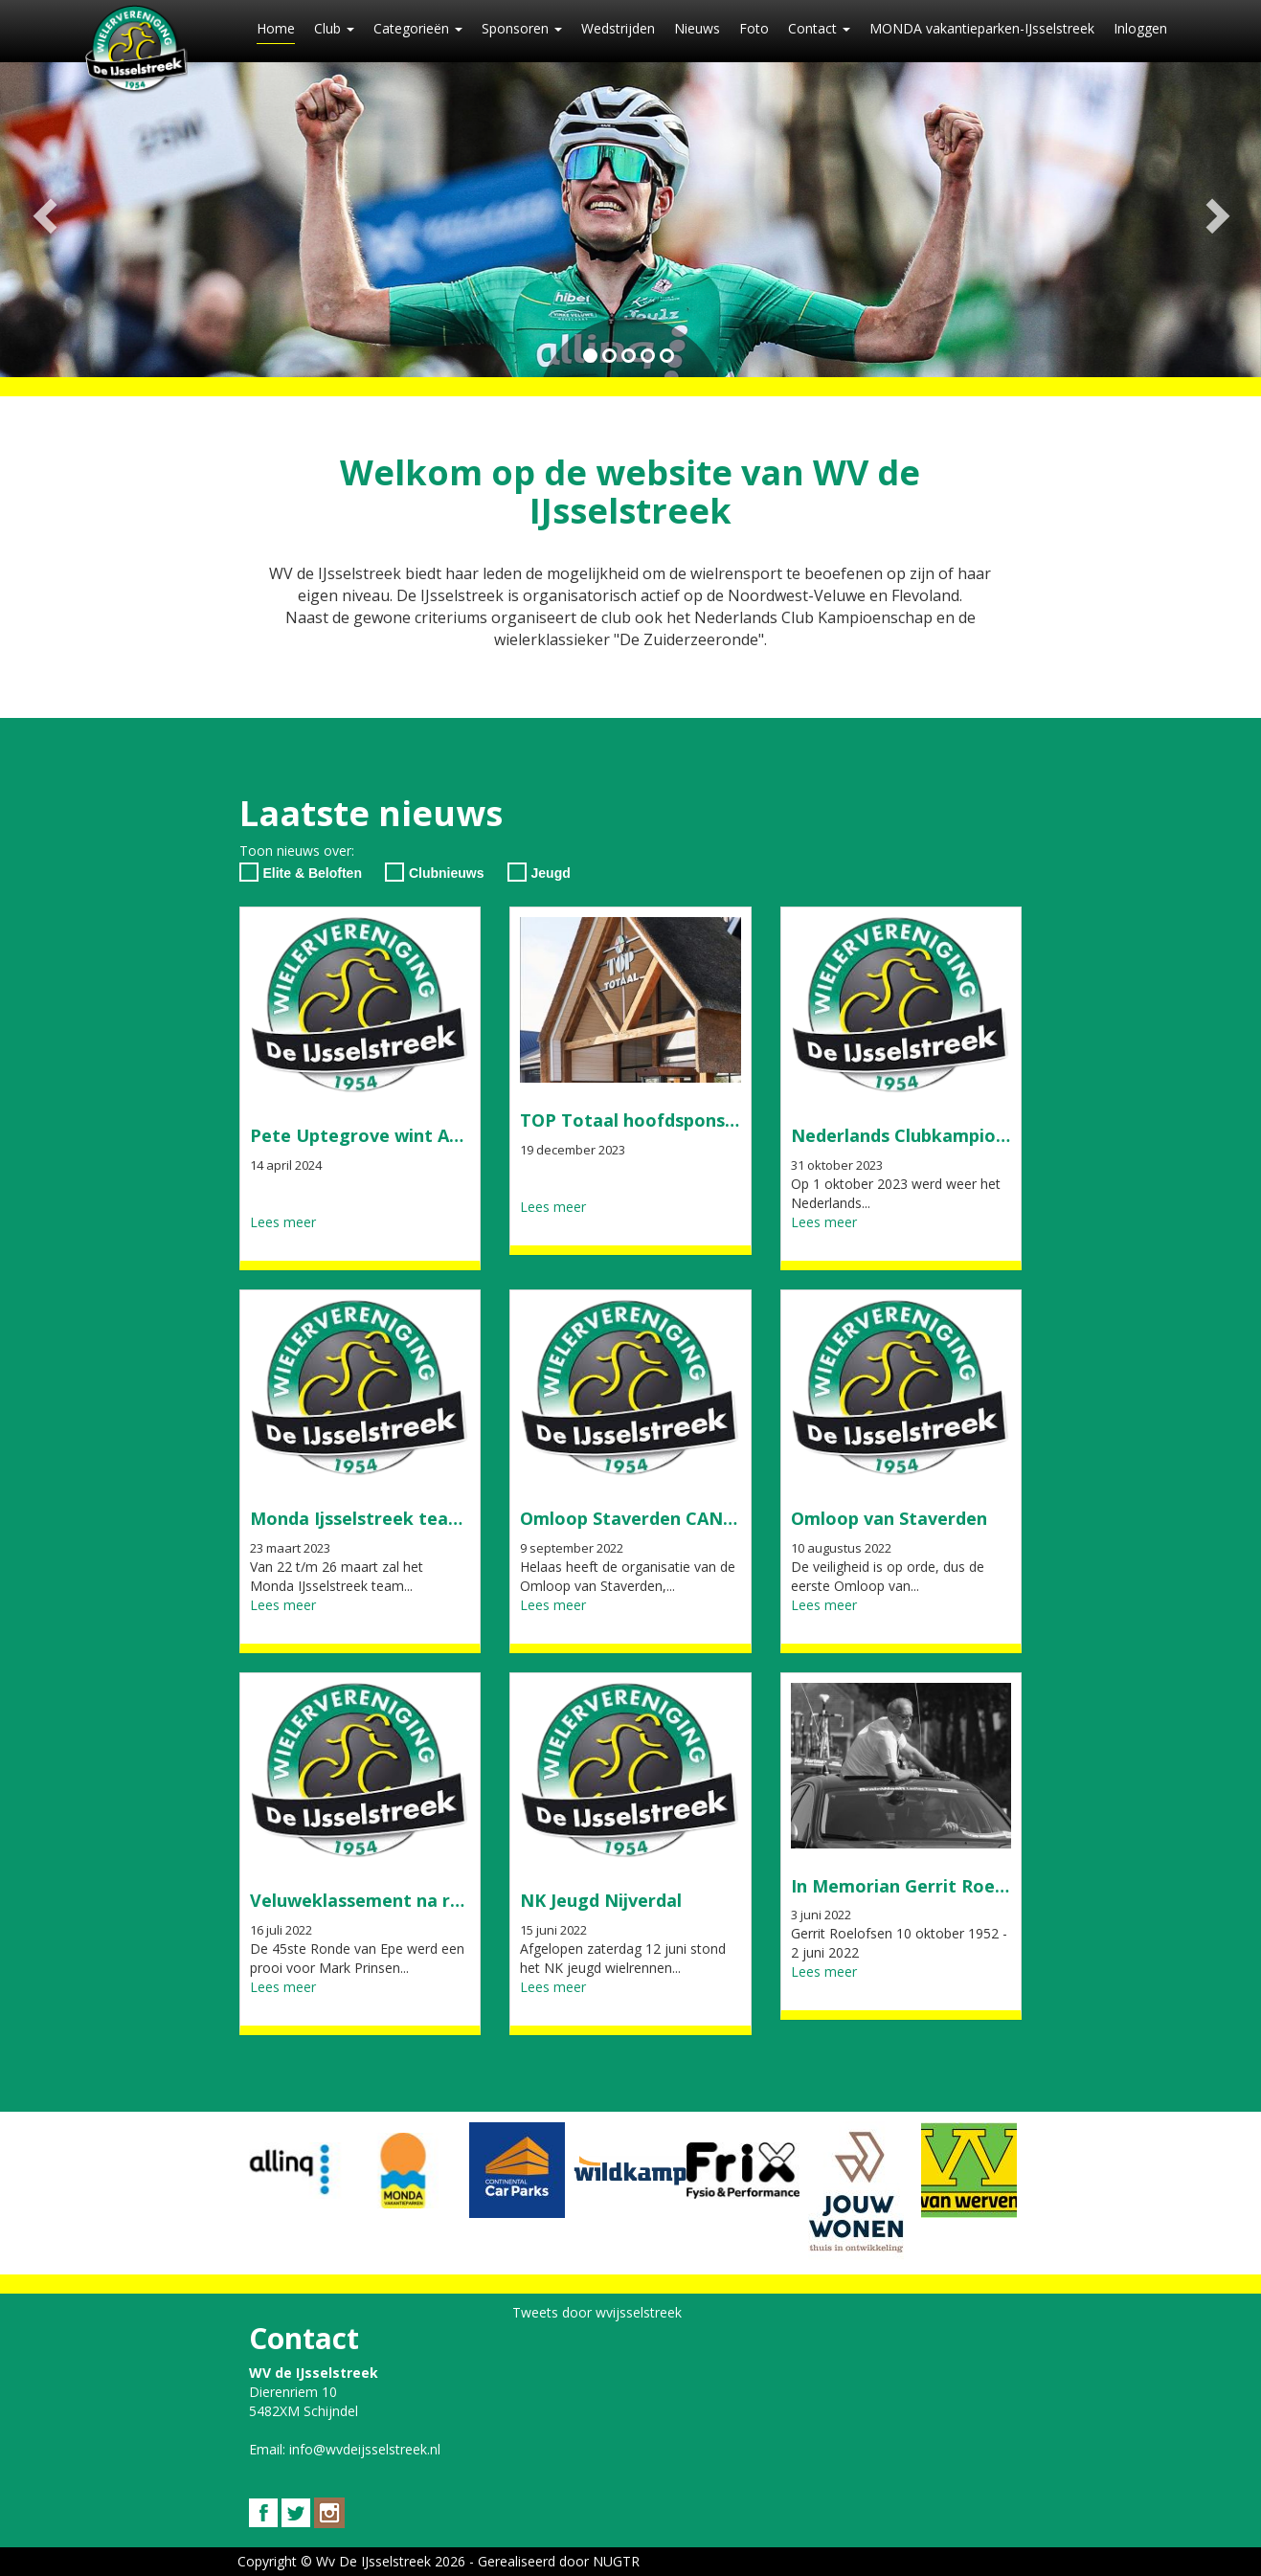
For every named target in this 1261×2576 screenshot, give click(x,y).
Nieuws (697, 28)
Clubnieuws (434, 872)
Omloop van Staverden (889, 1518)
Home (276, 28)
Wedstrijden (618, 28)
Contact (819, 28)
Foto (754, 28)
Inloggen (1140, 28)
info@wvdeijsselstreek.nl (364, 2449)
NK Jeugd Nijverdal (601, 1900)
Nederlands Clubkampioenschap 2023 (950, 1135)
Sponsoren (522, 28)
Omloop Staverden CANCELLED (655, 1518)
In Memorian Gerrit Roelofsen (919, 1885)
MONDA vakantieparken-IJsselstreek (981, 28)
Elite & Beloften (300, 872)
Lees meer (283, 1222)
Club (334, 28)
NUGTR (616, 2561)
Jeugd (539, 872)
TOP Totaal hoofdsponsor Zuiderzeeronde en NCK (736, 1120)
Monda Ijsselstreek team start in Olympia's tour (457, 1518)
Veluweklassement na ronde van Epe (407, 1900)
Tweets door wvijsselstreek (597, 2312)
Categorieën (417, 28)
